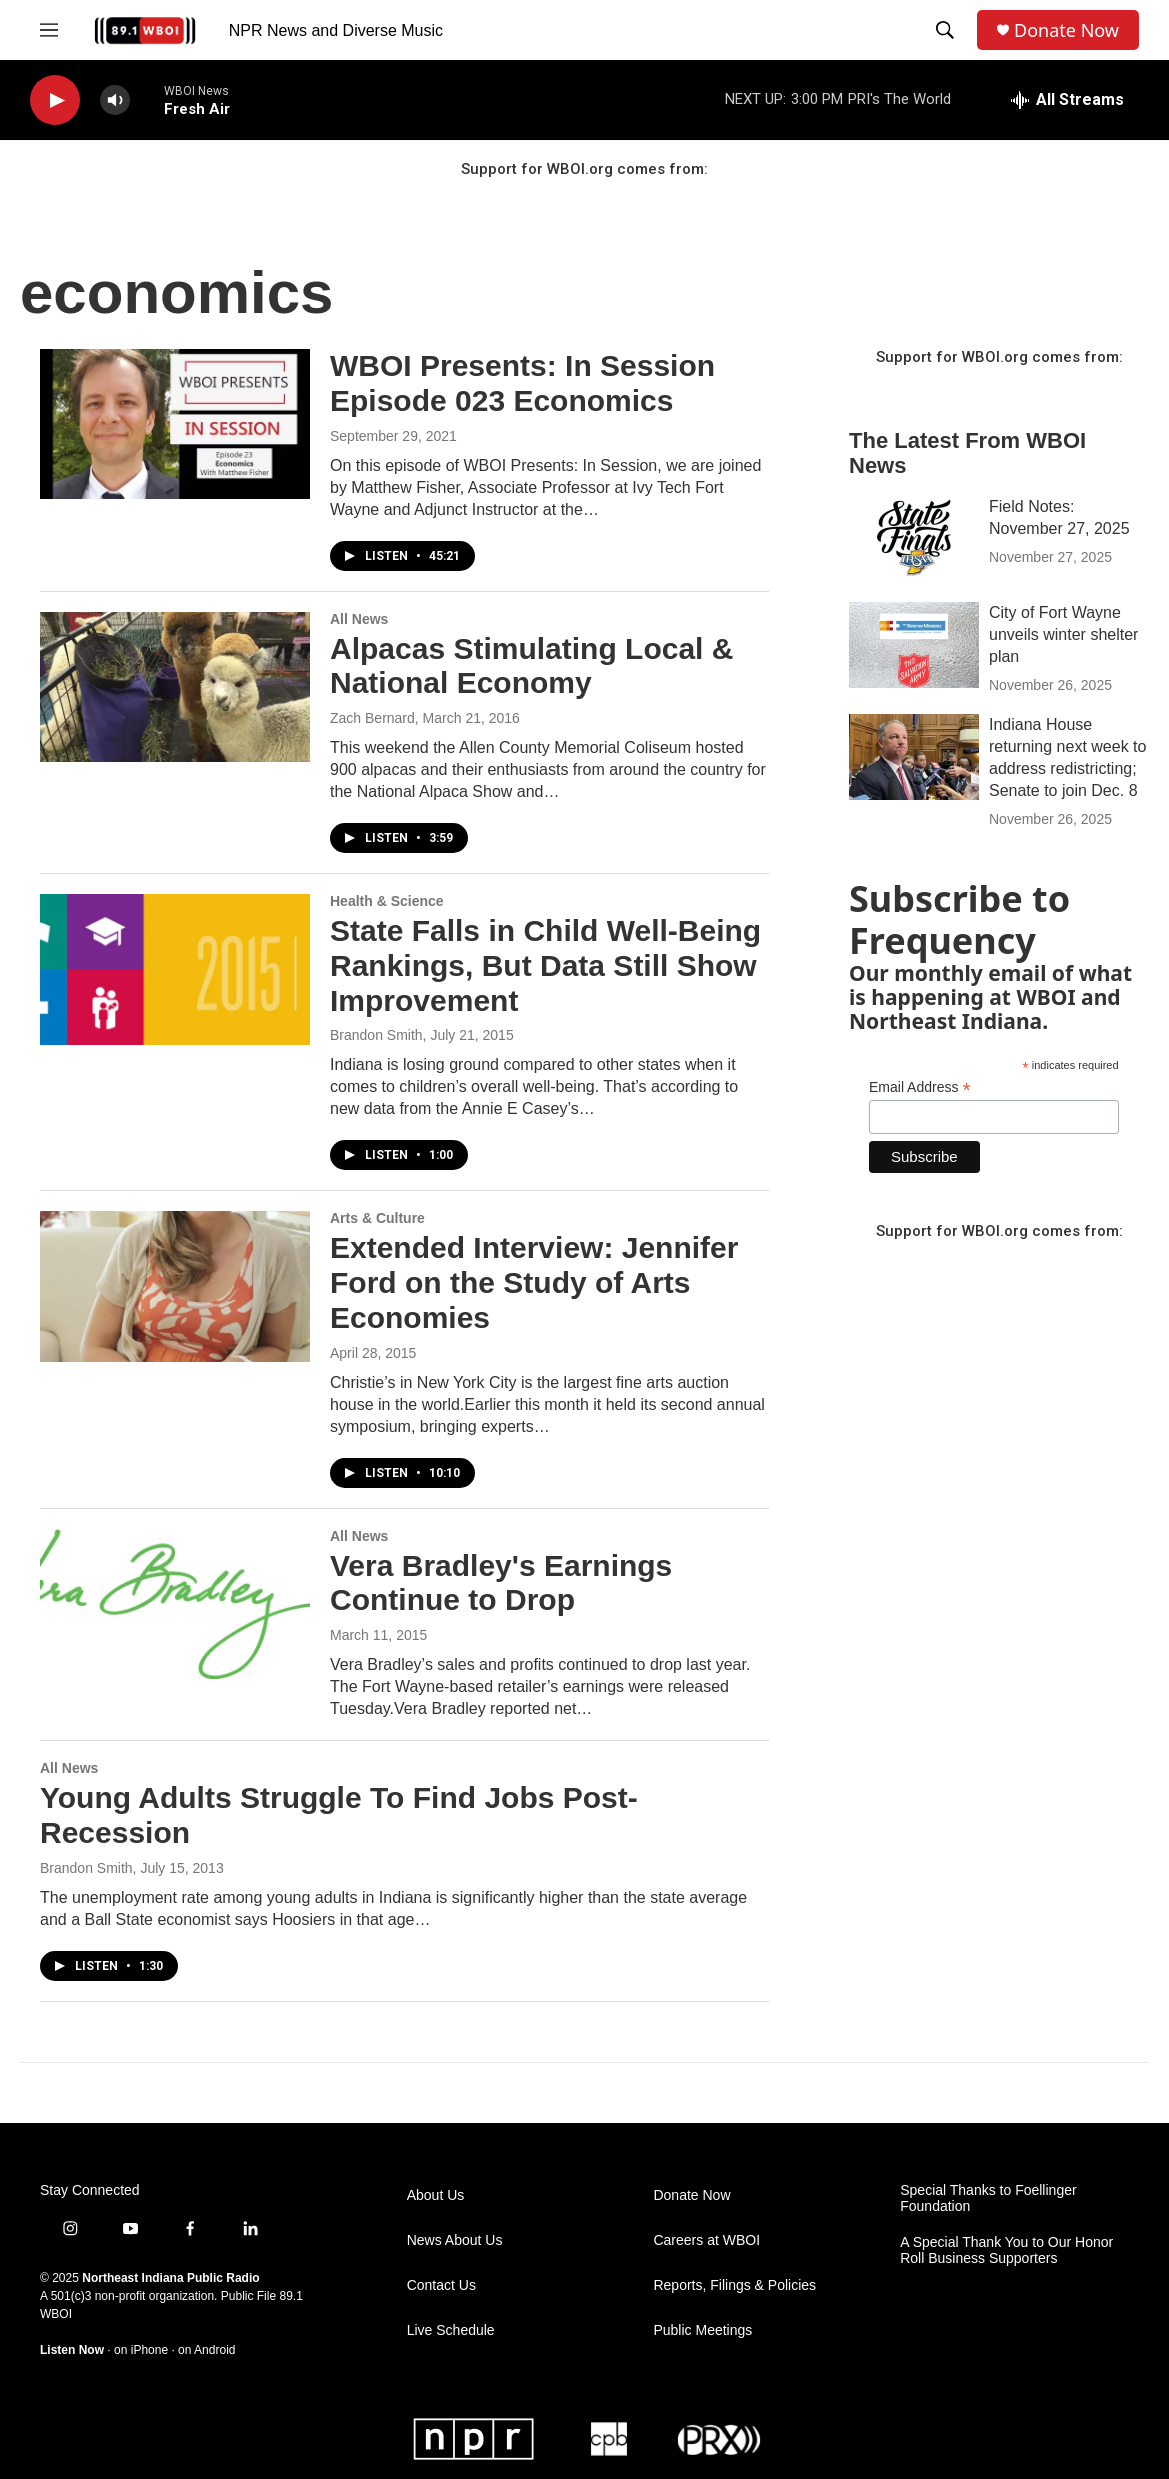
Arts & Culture (377, 1218)
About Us (436, 2195)
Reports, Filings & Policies (734, 2285)
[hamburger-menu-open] (49, 30)
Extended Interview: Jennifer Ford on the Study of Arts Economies (534, 1282)
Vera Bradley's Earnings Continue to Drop (501, 1583)
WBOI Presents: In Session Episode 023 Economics (522, 383)
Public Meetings (702, 2330)
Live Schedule (451, 2330)
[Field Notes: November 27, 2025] (914, 539)
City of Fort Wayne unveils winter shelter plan (1063, 634)
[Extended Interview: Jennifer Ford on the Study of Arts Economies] (175, 1286)
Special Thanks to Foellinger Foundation (988, 2198)
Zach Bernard (372, 718)
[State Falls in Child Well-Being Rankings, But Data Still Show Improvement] (175, 969)
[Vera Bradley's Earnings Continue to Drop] (175, 1604)
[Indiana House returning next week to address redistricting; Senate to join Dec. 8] (914, 757)
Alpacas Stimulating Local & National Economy (531, 666)
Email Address (920, 1087)
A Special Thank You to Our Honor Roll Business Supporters (1006, 2250)
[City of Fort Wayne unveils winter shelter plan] (914, 645)
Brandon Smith (376, 1035)
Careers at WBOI (706, 2240)
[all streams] (1067, 100)
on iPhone (141, 2350)
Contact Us (441, 2285)
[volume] (115, 100)
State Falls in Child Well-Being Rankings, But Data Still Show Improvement (545, 965)
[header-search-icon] (945, 30)
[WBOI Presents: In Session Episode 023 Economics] (175, 424)
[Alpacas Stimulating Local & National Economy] (175, 687)
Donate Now (1066, 30)
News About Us (455, 2240)
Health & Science (387, 901)
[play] (55, 100)
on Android (206, 2350)
